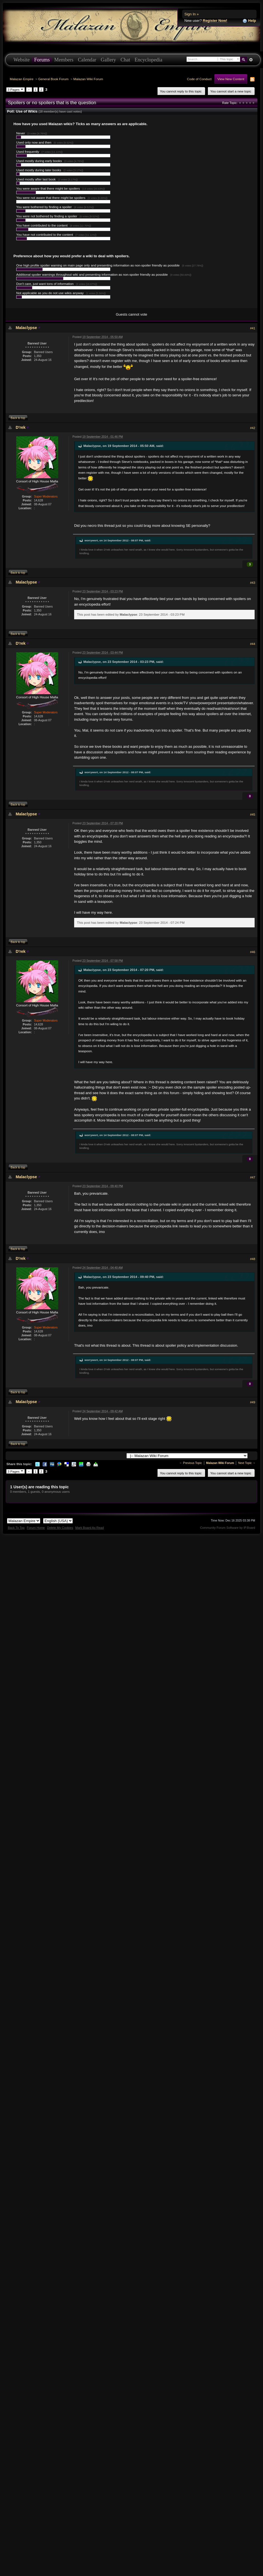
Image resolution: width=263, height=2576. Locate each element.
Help (249, 20)
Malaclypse (26, 327)
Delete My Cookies (60, 1527)
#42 (252, 428)
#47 (252, 1177)
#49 (252, 1402)
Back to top (18, 418)
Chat (125, 60)
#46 (252, 952)
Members (64, 60)
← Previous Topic (190, 1463)
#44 (252, 644)
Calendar (87, 60)
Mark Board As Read (89, 1527)
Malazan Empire (21, 79)
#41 (252, 328)
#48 (252, 1259)
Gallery (108, 60)
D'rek (20, 427)
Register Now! (215, 20)
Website (21, 60)
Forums (42, 60)
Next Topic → (246, 1463)
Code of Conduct (199, 79)
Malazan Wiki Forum (88, 79)
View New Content (230, 79)
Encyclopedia (148, 60)
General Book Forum (53, 79)
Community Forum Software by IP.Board (227, 1527)
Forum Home (36, 1527)
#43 (252, 582)
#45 (252, 814)
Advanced (250, 60)
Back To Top (16, 1527)
